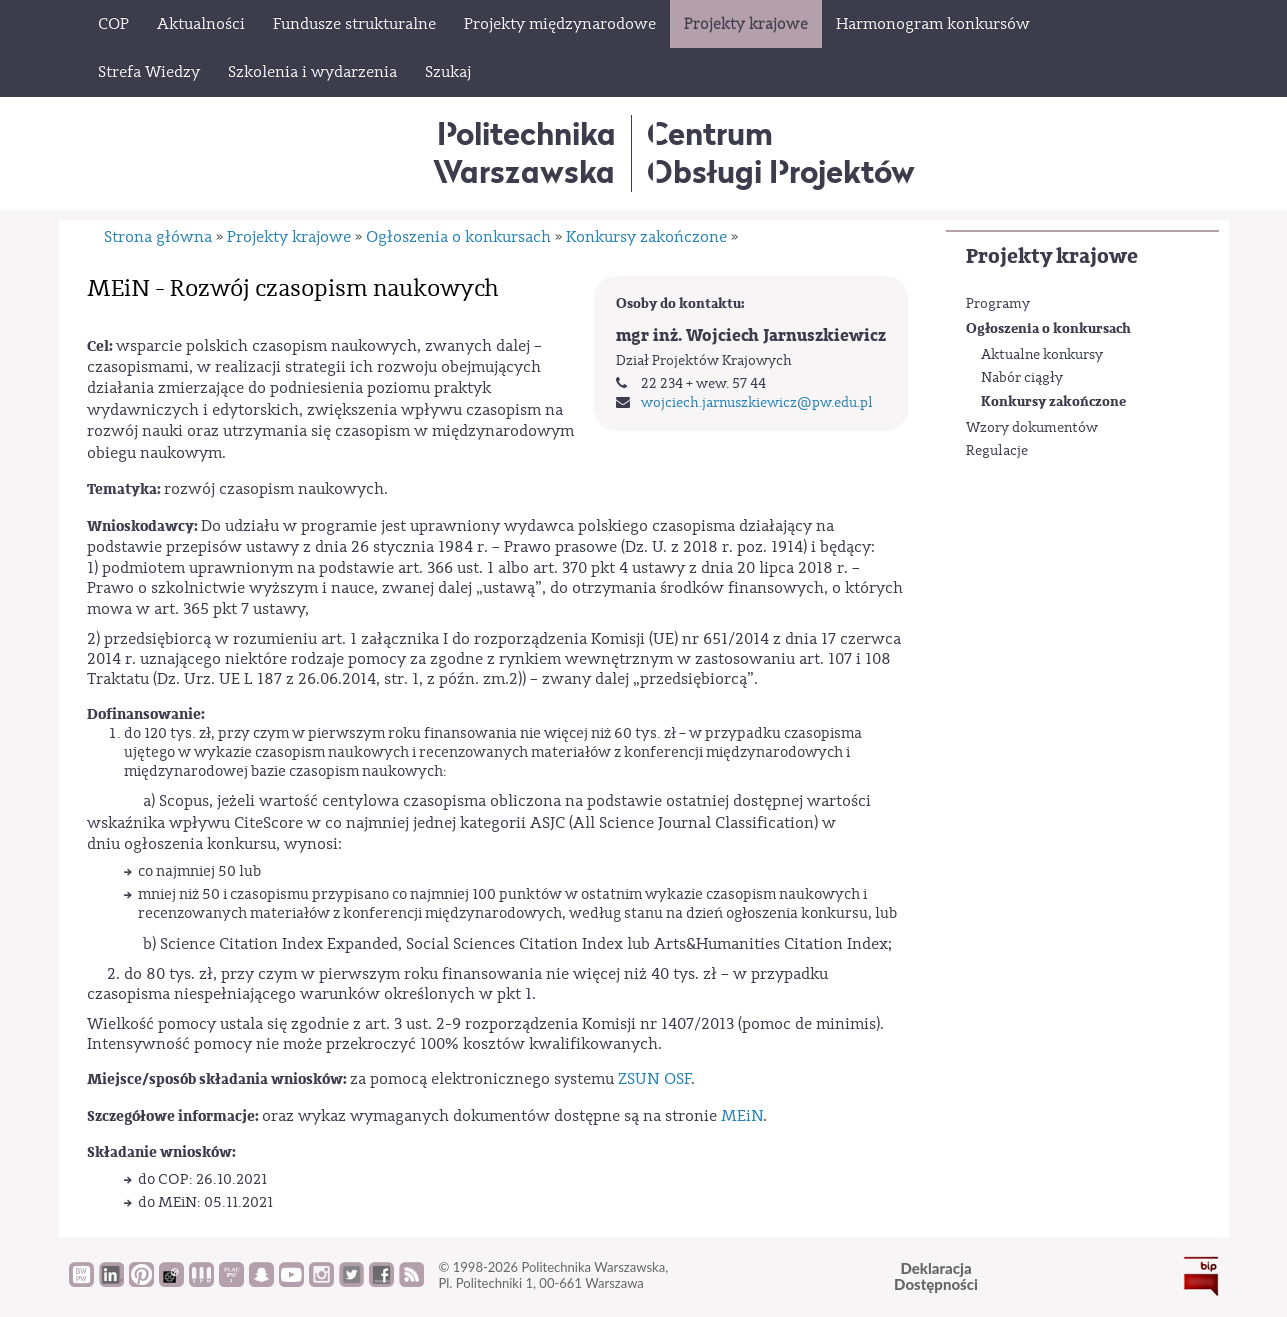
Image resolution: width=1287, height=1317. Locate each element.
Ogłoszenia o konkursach (1048, 328)
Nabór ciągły (1022, 378)
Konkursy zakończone (1053, 401)
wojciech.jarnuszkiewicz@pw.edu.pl (757, 403)
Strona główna (158, 237)
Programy (998, 304)
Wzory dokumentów (1032, 428)
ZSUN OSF (654, 1079)
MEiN (742, 1116)
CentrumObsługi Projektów (781, 152)
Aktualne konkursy (1042, 355)
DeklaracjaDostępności (936, 1276)
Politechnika (524, 152)
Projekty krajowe (1052, 256)
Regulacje (997, 451)
